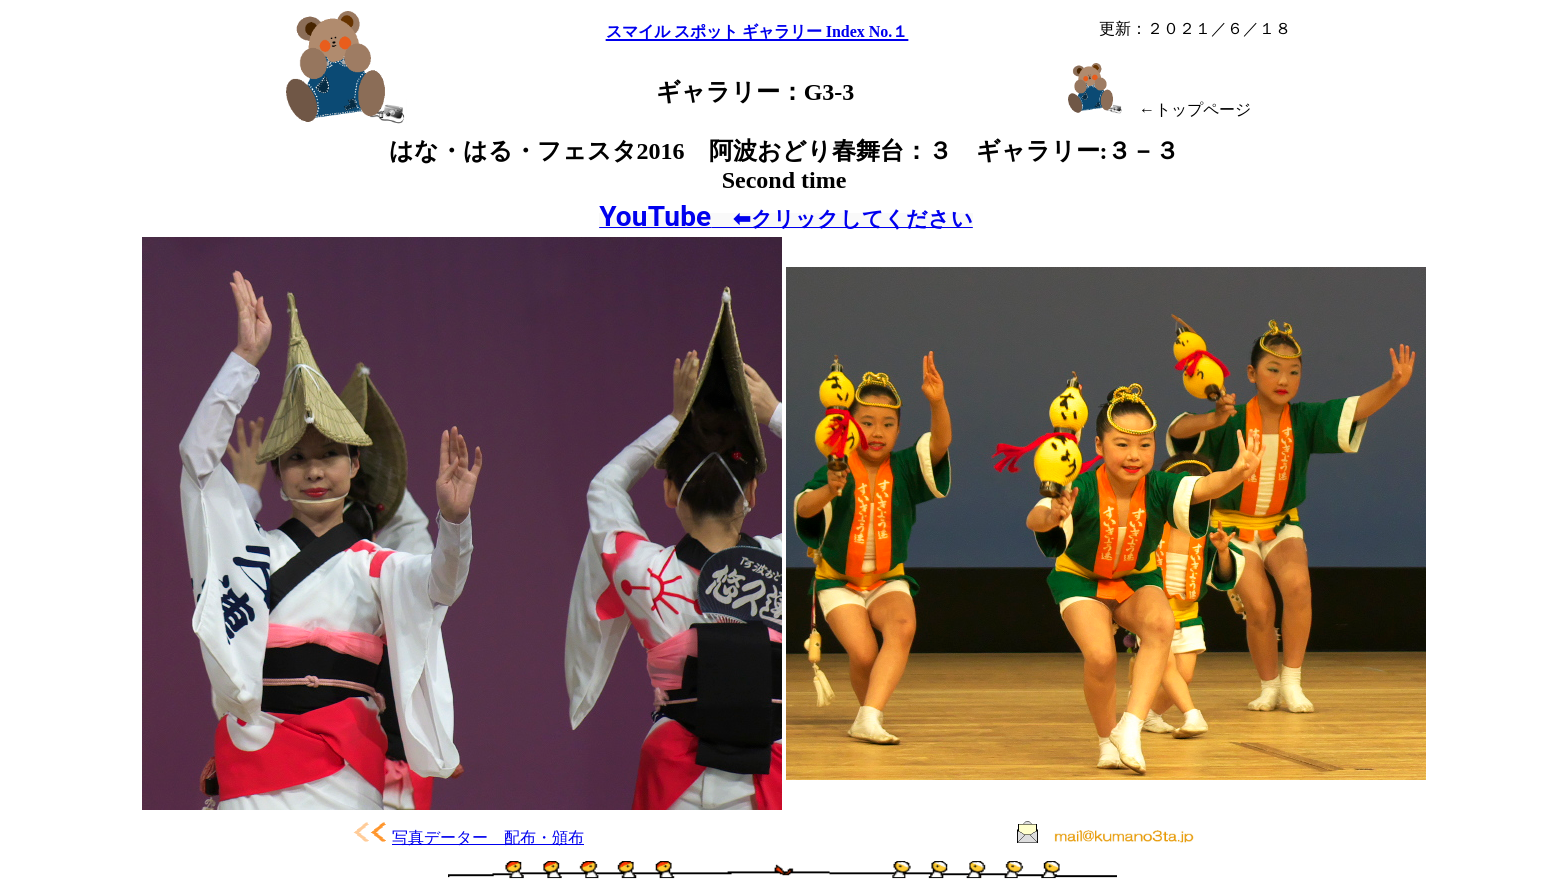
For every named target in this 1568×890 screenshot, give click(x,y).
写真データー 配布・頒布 (488, 837)
